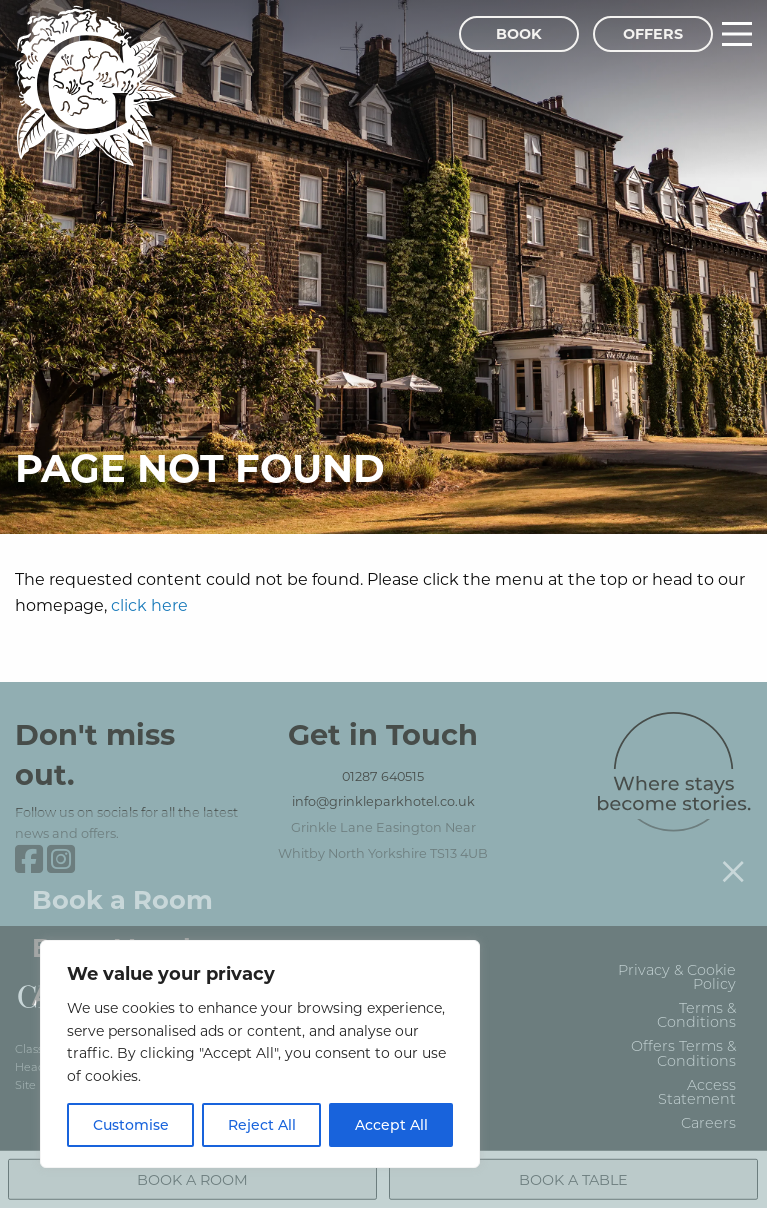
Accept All (391, 1124)
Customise (131, 1124)
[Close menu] (733, 855)
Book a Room (122, 883)
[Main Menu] (737, 34)
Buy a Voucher (130, 931)
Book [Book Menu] (519, 33)
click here (149, 604)
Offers (653, 33)
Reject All (262, 1124)
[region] (260, 1054)
